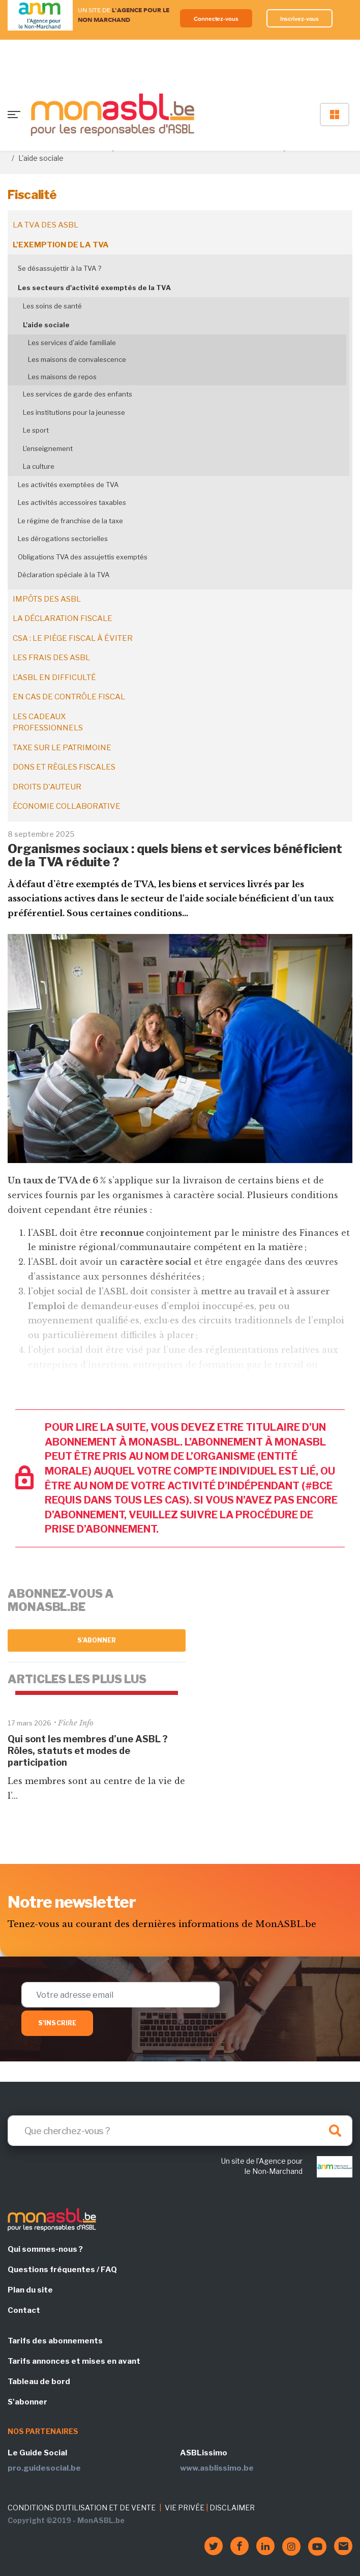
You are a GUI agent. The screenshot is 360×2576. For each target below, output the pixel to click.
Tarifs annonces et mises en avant (74, 2361)
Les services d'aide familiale (72, 342)
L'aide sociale (46, 325)
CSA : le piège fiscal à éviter (73, 638)
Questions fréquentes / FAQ (62, 2269)
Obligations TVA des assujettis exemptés (82, 557)
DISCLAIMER (232, 2507)
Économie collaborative (67, 806)
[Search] (180, 2130)
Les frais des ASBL (51, 657)
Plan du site (30, 2290)
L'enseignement (48, 448)
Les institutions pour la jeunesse (74, 412)
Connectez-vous (216, 18)
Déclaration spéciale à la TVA (63, 575)
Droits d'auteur (47, 786)
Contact (24, 2310)
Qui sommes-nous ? (45, 2249)
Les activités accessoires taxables (72, 502)
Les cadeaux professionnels (48, 722)
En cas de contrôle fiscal (69, 696)
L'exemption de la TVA (61, 244)
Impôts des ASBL (47, 599)
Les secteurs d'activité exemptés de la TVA (94, 288)
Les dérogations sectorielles (63, 538)
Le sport (36, 430)
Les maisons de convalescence (77, 359)
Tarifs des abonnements (55, 2340)
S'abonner (96, 1640)
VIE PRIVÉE (184, 2507)
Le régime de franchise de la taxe (70, 521)
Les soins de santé (52, 306)
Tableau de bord (39, 2381)
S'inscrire (57, 2023)
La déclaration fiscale (62, 618)
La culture (38, 466)
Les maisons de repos (62, 377)
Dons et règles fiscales (64, 767)
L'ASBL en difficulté (54, 677)
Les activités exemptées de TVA (68, 484)
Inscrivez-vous (299, 18)
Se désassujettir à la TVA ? (59, 268)
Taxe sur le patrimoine (62, 747)
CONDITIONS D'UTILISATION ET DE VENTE (82, 2507)
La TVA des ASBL (45, 225)
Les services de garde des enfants (77, 394)
